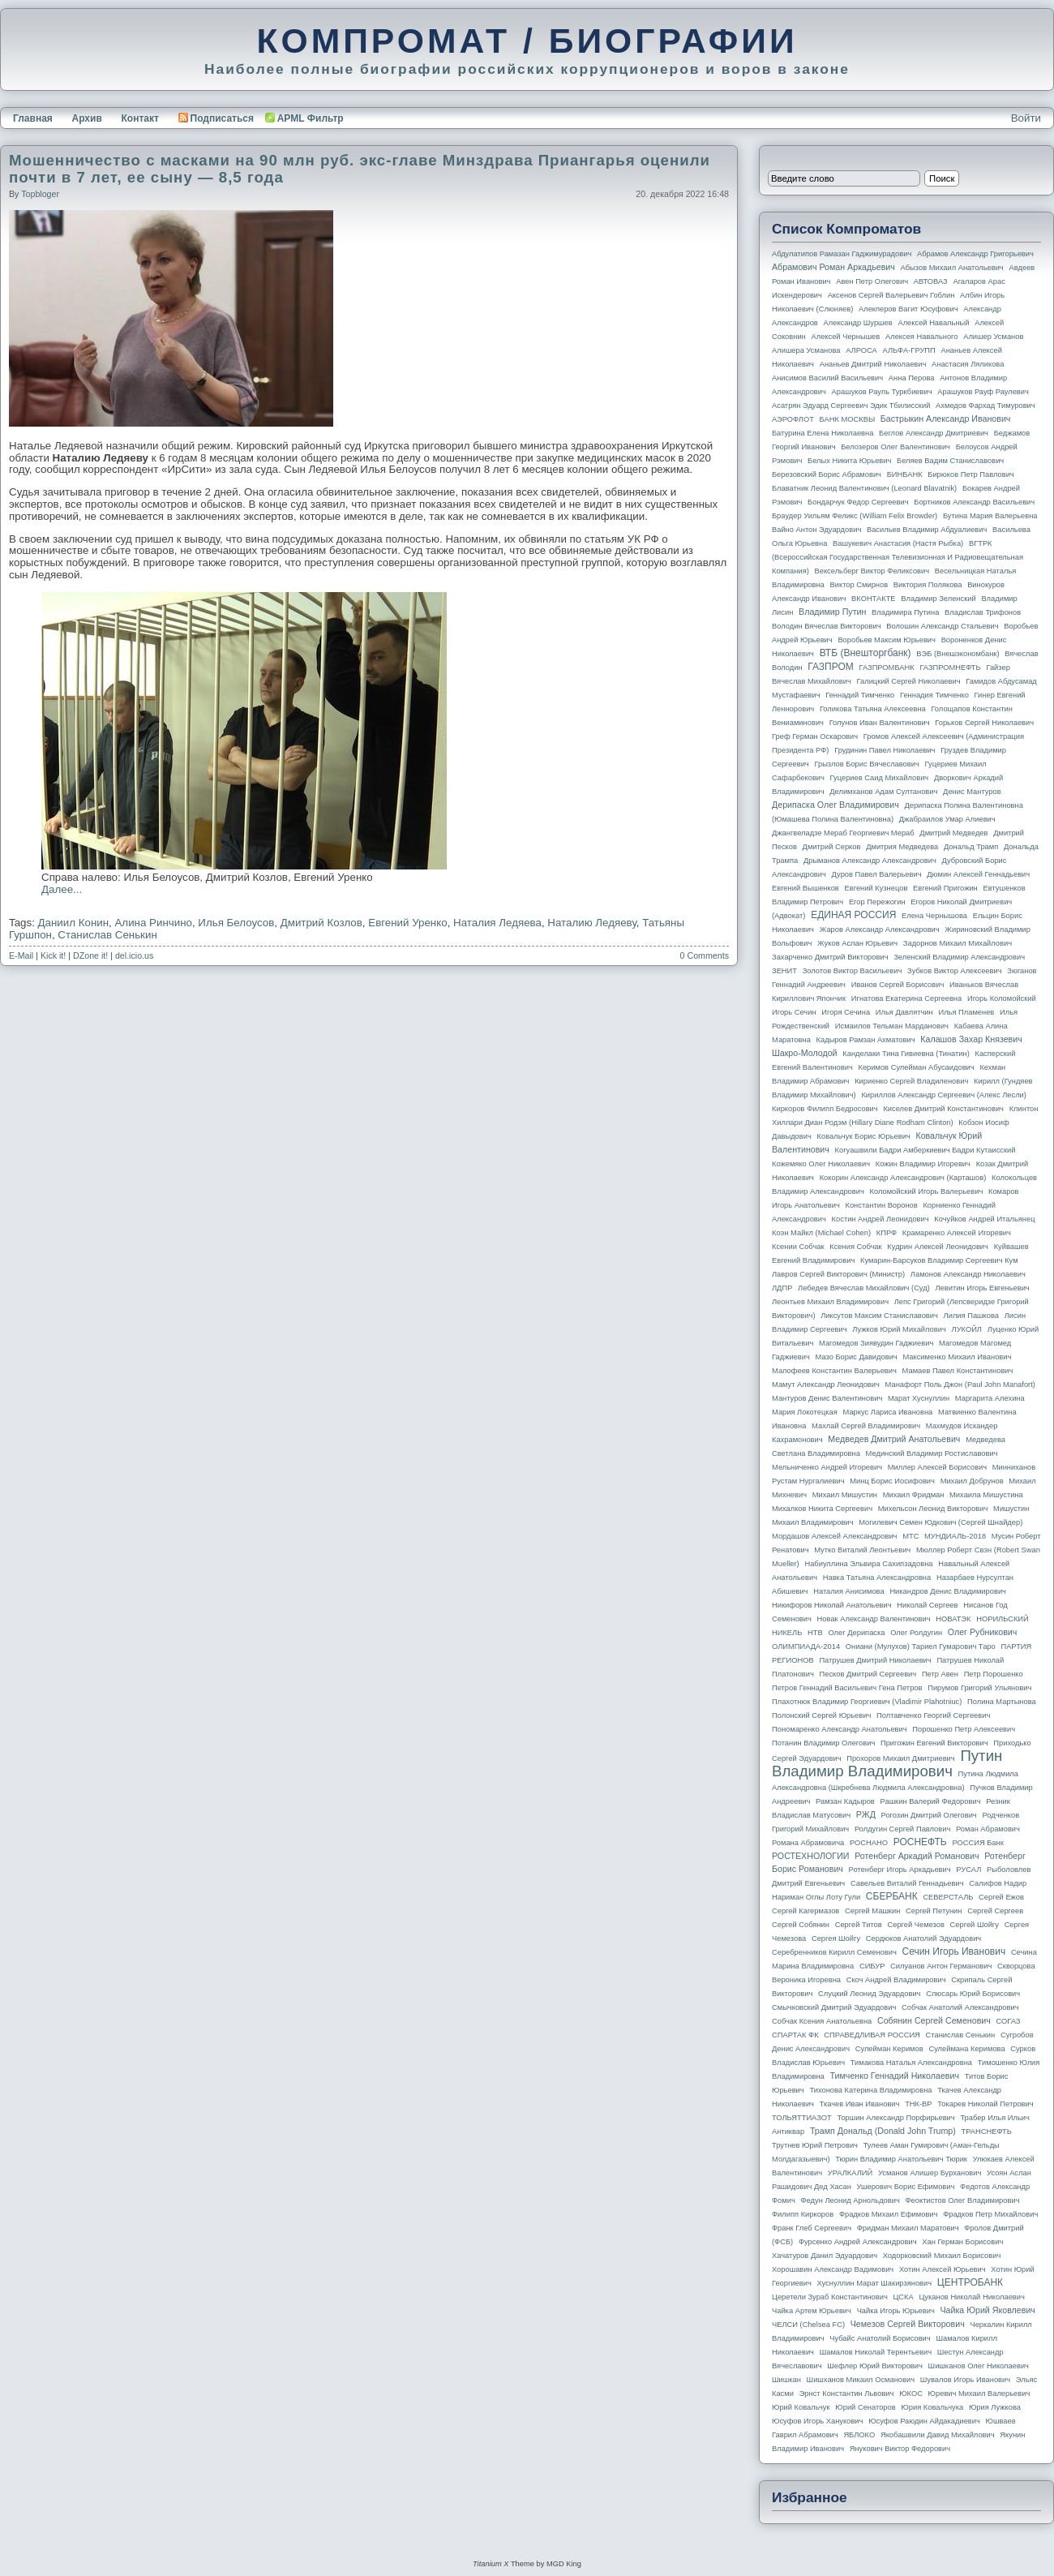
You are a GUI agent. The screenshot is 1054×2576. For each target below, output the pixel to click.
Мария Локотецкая (805, 1412)
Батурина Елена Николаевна (822, 433)
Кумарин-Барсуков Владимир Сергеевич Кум (939, 1260)
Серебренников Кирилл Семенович (834, 1952)
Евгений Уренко (407, 923)
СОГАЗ (1008, 2021)
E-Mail (21, 955)
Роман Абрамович (988, 1829)
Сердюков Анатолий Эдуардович (923, 1938)
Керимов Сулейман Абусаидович (916, 1067)
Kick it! (53, 955)
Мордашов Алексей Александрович (834, 1536)
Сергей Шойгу (974, 1925)
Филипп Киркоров (802, 2214)
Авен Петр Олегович (872, 281)
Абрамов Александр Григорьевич (975, 254)
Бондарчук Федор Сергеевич (858, 502)
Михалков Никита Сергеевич (822, 1509)
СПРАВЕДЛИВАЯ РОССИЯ (872, 2035)
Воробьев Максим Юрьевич (887, 640)
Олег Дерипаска (856, 1633)
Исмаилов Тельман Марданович (892, 1026)
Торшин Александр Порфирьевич (895, 2118)
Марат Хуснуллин (918, 1398)
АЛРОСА (861, 350)
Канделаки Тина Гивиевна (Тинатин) (906, 1054)
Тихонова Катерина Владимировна (870, 2090)
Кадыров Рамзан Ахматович (865, 1040)
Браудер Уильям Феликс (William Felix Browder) (854, 516)
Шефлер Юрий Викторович (875, 2366)
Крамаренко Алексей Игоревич (956, 1233)
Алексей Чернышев (845, 337)
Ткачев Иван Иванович (860, 2104)
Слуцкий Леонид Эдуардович (869, 1994)
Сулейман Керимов (889, 2049)
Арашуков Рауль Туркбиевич (882, 392)
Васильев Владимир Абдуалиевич (927, 530)
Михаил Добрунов (972, 1481)
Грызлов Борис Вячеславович (866, 764)
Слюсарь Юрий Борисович (973, 1994)
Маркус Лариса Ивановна (888, 1412)
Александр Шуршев (858, 323)
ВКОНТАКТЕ (873, 599)
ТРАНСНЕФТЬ (987, 2131)
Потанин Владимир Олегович (823, 1743)
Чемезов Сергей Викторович (907, 2324)
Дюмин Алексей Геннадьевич (978, 874)
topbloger (40, 194)
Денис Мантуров (972, 792)
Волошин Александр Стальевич (942, 626)
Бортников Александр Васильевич (974, 502)
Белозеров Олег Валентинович (895, 447)
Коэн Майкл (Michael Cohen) (821, 1233)
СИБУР (872, 1966)
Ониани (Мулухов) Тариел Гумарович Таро (921, 1646)
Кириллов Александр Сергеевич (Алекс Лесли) (943, 1095)
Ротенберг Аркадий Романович (917, 1856)
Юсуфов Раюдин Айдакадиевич (924, 2421)
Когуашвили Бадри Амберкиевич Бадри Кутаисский (925, 1150)
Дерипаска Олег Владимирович (835, 804)
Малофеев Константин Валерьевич (834, 1371)
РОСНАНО (869, 1843)
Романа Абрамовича (808, 1843)
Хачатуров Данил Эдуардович (824, 2256)
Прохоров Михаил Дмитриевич (900, 1758)
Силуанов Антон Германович (941, 1966)
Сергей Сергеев (995, 1911)
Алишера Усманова (806, 350)
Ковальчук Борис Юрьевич (863, 1136)
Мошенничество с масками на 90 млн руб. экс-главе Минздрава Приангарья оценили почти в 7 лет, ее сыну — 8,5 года (359, 169)
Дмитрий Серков (832, 847)
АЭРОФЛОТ (793, 419)
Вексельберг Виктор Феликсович (872, 571)
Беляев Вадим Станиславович (950, 461)
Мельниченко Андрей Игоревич (827, 1467)
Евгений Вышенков (805, 888)
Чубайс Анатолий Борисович (879, 2338)
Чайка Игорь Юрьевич (896, 2311)
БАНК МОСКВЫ (848, 419)
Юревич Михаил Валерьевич (979, 2393)
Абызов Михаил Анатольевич (952, 268)
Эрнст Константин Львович (846, 2393)
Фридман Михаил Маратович (908, 2228)
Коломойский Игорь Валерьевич (926, 1191)
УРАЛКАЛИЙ (850, 2173)
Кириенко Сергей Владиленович (911, 1081)
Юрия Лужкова (995, 2407)
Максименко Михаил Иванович (956, 1357)
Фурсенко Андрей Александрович (858, 2242)
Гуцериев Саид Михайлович (879, 778)
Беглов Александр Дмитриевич (933, 433)
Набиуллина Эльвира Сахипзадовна (868, 1564)
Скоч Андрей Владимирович (896, 1980)
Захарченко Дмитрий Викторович (830, 957)
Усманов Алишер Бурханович (929, 2173)
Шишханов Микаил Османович (861, 2380)
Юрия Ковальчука (932, 2407)
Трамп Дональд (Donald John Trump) (883, 2131)
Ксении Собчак (798, 1247)
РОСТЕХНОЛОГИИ (810, 1856)
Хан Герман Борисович (962, 2242)
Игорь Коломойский (1001, 998)
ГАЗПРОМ (831, 666)
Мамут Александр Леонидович (826, 1384)
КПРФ (886, 1233)
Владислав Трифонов (983, 612)
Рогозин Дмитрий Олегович (929, 1815)
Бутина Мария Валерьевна (990, 516)
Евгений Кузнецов (876, 888)
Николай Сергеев (927, 1605)
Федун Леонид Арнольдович (849, 2200)
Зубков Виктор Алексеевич (954, 971)
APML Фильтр (310, 118)
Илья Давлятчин (904, 1012)
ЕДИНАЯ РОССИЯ (853, 915)
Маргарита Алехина (990, 1398)
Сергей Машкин (872, 1911)
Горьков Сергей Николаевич (984, 723)
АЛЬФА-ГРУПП (908, 350)
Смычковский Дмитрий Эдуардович (834, 2007)
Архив (87, 118)
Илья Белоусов (236, 923)
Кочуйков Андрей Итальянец (984, 1219)
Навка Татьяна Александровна (877, 1578)
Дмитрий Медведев (953, 833)
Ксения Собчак (855, 1247)
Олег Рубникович (983, 1632)
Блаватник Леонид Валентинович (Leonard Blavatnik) (864, 488)
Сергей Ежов (1001, 1897)
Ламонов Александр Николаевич (968, 1274)
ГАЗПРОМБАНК (886, 667)
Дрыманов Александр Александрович (869, 861)
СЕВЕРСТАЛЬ (948, 1897)
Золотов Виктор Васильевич (852, 971)
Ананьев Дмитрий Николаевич (873, 364)
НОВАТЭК (953, 1619)
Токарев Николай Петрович (985, 2104)
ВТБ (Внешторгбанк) (865, 653)
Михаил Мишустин (844, 1495)
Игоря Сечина (845, 1012)
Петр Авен (940, 1674)
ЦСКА (903, 2297)
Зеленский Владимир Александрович (959, 957)
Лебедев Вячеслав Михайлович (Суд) (864, 1288)
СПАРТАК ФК (795, 2035)
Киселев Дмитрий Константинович (943, 1109)
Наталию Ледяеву (591, 923)
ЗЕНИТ (784, 971)
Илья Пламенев (966, 1012)
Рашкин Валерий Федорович (930, 1801)
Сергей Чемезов (915, 1925)
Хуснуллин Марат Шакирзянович (874, 2283)
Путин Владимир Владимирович (887, 1763)
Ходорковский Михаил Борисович (942, 2256)
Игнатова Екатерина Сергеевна (906, 998)
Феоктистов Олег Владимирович (963, 2200)
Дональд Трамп (971, 847)
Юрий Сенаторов (865, 2407)
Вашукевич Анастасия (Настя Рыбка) (898, 543)
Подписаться (216, 118)
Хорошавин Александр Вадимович (832, 2269)
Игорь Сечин (794, 1012)
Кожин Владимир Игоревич (923, 1164)
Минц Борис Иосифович (892, 1481)
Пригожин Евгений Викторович (934, 1743)
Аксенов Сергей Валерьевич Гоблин (891, 295)
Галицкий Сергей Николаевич (908, 681)
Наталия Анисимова (848, 1591)
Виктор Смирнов (859, 585)
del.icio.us (134, 955)
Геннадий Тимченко (859, 695)
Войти (1026, 118)
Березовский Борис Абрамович (826, 474)
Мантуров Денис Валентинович (827, 1398)
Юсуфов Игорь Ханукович (817, 2421)
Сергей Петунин (934, 1911)
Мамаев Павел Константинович (957, 1371)
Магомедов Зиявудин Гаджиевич (876, 1343)
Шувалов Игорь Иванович (965, 2380)
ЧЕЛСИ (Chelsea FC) (808, 2325)
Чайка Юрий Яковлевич (987, 2310)
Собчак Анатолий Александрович (960, 2007)
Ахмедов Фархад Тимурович (985, 405)
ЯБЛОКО (859, 2435)
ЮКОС (911, 2393)
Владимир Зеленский (938, 599)
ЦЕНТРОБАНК (970, 2282)
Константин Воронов (881, 1205)
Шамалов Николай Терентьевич (876, 2352)
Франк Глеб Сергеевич (811, 2228)
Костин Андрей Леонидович (880, 1219)
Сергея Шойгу (836, 1938)
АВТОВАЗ (931, 281)
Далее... (61, 889)
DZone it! (90, 955)
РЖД (866, 1814)
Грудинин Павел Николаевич (884, 750)
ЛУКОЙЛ (967, 1329)
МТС (910, 1536)
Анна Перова (912, 378)
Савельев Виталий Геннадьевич (907, 1883)
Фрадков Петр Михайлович (990, 2214)
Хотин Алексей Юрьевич (942, 2269)
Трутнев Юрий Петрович (815, 2145)
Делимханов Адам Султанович (883, 792)
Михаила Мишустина (986, 1495)
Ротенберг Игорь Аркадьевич (900, 1869)
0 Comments (704, 955)
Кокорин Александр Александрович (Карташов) (903, 1178)
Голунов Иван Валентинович (879, 723)
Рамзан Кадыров (845, 1801)
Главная (33, 118)
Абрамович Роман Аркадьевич (833, 267)
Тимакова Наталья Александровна (911, 2063)
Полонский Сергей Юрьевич (821, 1715)
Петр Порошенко (993, 1674)
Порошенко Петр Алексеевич (963, 1729)
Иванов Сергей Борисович (898, 985)
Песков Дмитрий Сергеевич (868, 1674)
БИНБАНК (905, 474)
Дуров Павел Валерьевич (877, 874)
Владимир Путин (832, 611)
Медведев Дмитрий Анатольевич (894, 1439)
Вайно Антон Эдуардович (816, 530)
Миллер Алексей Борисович (937, 1467)
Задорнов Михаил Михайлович (957, 943)
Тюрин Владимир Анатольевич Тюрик (901, 2159)
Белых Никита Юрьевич (849, 461)
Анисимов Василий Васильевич (827, 378)
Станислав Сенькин (107, 935)
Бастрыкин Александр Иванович (945, 418)
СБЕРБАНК (892, 1896)
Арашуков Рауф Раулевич (983, 392)
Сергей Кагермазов (805, 1911)
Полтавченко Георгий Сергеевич (933, 1715)
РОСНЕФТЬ (920, 1842)
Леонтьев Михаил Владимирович (830, 1302)
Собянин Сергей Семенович (934, 2020)
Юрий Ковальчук (801, 2407)
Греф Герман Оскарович (815, 736)
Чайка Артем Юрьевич (811, 2311)
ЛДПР (782, 1288)
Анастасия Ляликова (968, 364)
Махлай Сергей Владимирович (866, 1426)
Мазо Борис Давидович (857, 1357)
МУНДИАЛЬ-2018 (955, 1536)
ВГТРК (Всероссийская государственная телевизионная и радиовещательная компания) (897, 557)
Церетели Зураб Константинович (830, 2297)
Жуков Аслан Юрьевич (857, 943)
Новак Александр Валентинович (874, 1619)
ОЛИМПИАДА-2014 (806, 1646)
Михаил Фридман (914, 1495)
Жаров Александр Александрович (880, 929)
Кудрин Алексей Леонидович (937, 1247)
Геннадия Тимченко (934, 695)
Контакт (139, 118)
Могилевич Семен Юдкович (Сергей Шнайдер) (940, 1522)
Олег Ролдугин (916, 1633)
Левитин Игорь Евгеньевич (982, 1288)
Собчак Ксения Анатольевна (822, 2021)
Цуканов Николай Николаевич (971, 2297)
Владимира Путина (905, 612)
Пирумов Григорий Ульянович (979, 1688)
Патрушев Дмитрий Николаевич (875, 1660)
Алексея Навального (921, 337)
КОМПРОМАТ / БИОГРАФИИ (526, 40)
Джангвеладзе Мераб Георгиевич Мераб (843, 833)
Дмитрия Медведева (902, 847)
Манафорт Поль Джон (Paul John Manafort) (960, 1384)
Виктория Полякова (927, 585)
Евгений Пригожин (945, 888)
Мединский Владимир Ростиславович (932, 1453)
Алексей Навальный (933, 323)
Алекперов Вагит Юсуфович (908, 309)
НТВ (815, 1633)
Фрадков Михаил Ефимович (888, 2214)
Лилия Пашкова (971, 1316)
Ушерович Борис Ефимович (906, 2187)
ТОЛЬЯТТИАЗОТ (802, 2118)
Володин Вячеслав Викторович (826, 626)
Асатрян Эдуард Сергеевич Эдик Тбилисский (851, 405)
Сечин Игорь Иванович (953, 1951)
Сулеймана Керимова (966, 2049)
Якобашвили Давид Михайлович (937, 2435)
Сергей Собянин (800, 1925)
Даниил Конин (73, 923)
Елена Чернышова (934, 916)
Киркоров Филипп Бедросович (825, 1109)
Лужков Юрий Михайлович (898, 1329)
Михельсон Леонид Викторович (933, 1509)
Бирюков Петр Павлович (970, 474)
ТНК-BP (918, 2104)
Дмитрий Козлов (321, 923)
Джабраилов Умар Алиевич (947, 819)
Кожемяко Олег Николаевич (821, 1164)
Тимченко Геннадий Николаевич (894, 2075)
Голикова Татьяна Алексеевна (873, 709)
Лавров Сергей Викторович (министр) (838, 1274)
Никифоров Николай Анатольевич (832, 1605)
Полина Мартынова (1001, 1702)
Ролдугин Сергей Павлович (902, 1829)
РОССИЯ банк (977, 1843)
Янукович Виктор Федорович (900, 2449)
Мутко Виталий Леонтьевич (862, 1550)
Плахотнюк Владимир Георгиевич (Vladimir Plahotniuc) (867, 1702)
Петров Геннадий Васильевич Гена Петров (847, 1688)
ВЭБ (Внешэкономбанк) (957, 654)
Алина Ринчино (152, 923)
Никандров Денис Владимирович (947, 1591)
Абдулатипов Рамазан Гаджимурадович (841, 254)
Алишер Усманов (993, 337)
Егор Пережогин (877, 902)
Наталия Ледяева (497, 923)
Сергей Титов (858, 1925)
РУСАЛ (968, 1869)
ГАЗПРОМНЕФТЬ (949, 667)
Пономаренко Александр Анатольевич (839, 1729)
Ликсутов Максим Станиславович (879, 1316)
